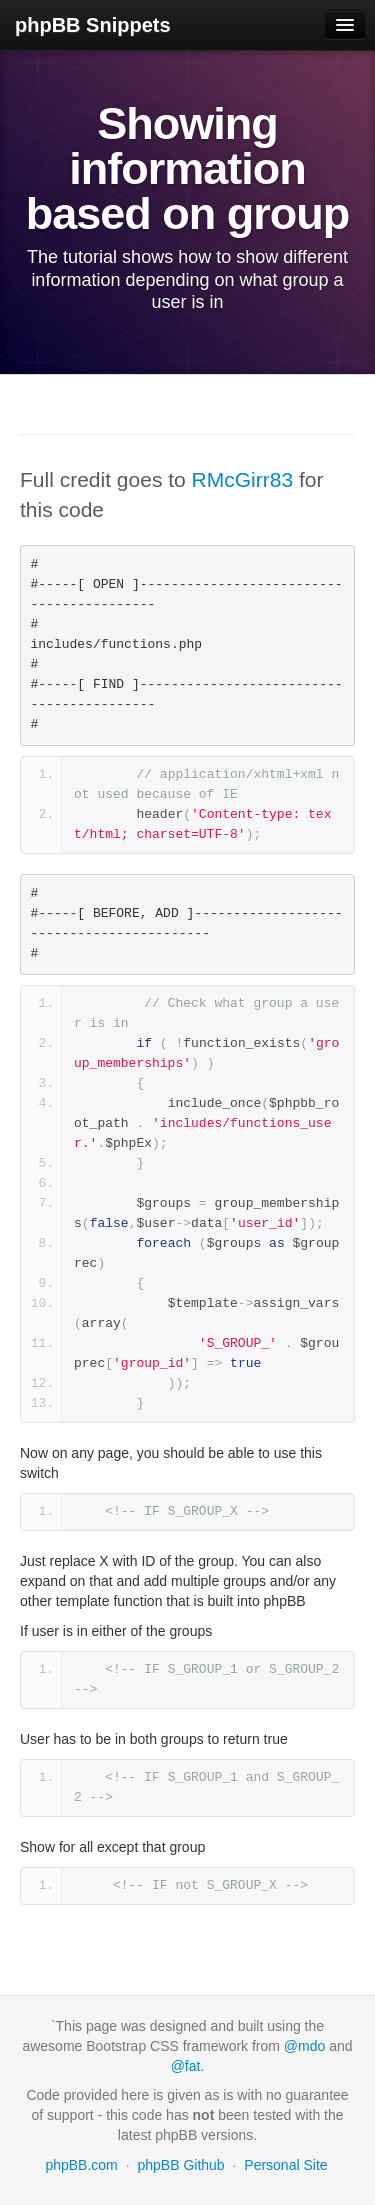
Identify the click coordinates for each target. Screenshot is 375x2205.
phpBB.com (81, 2165)
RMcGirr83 (243, 479)
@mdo (304, 2046)
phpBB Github (180, 2165)
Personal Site (285, 2165)
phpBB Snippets (93, 25)
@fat (186, 2066)
